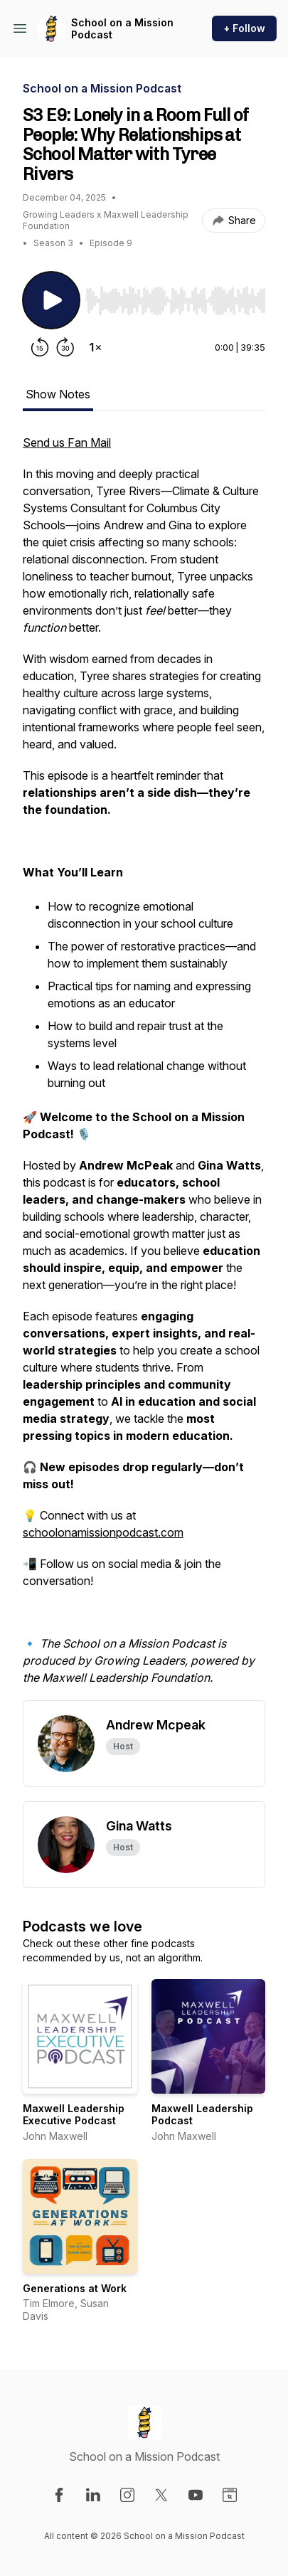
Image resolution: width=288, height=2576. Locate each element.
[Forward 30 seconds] (65, 347)
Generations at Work (75, 2288)
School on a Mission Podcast (122, 28)
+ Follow (244, 28)
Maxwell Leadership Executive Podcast (73, 2114)
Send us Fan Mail (67, 442)
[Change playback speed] (95, 347)
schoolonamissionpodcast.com (103, 1532)
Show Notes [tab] (58, 394)
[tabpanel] (144, 1067)
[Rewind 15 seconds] (40, 347)
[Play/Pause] (51, 300)
